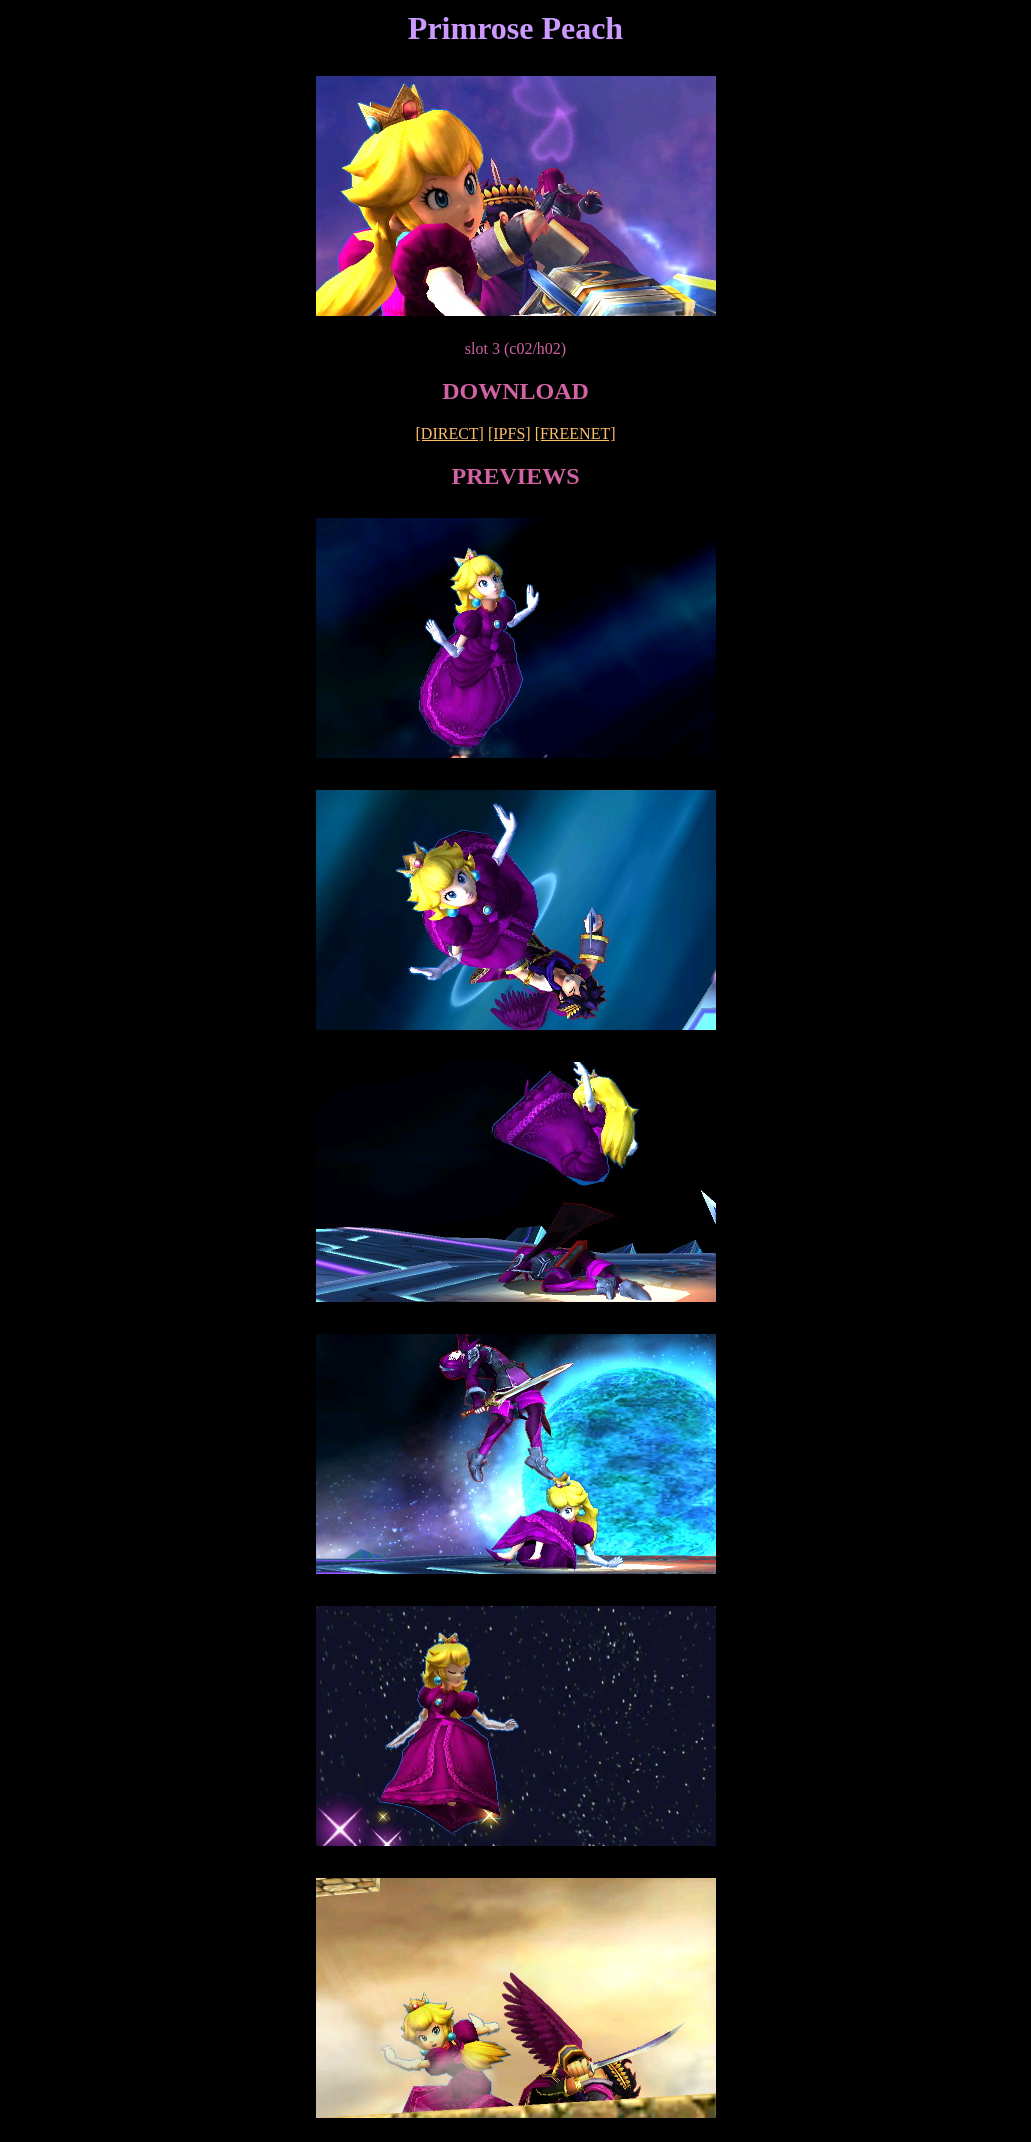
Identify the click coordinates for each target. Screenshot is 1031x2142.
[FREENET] (575, 433)
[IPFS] (509, 433)
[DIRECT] (450, 433)
